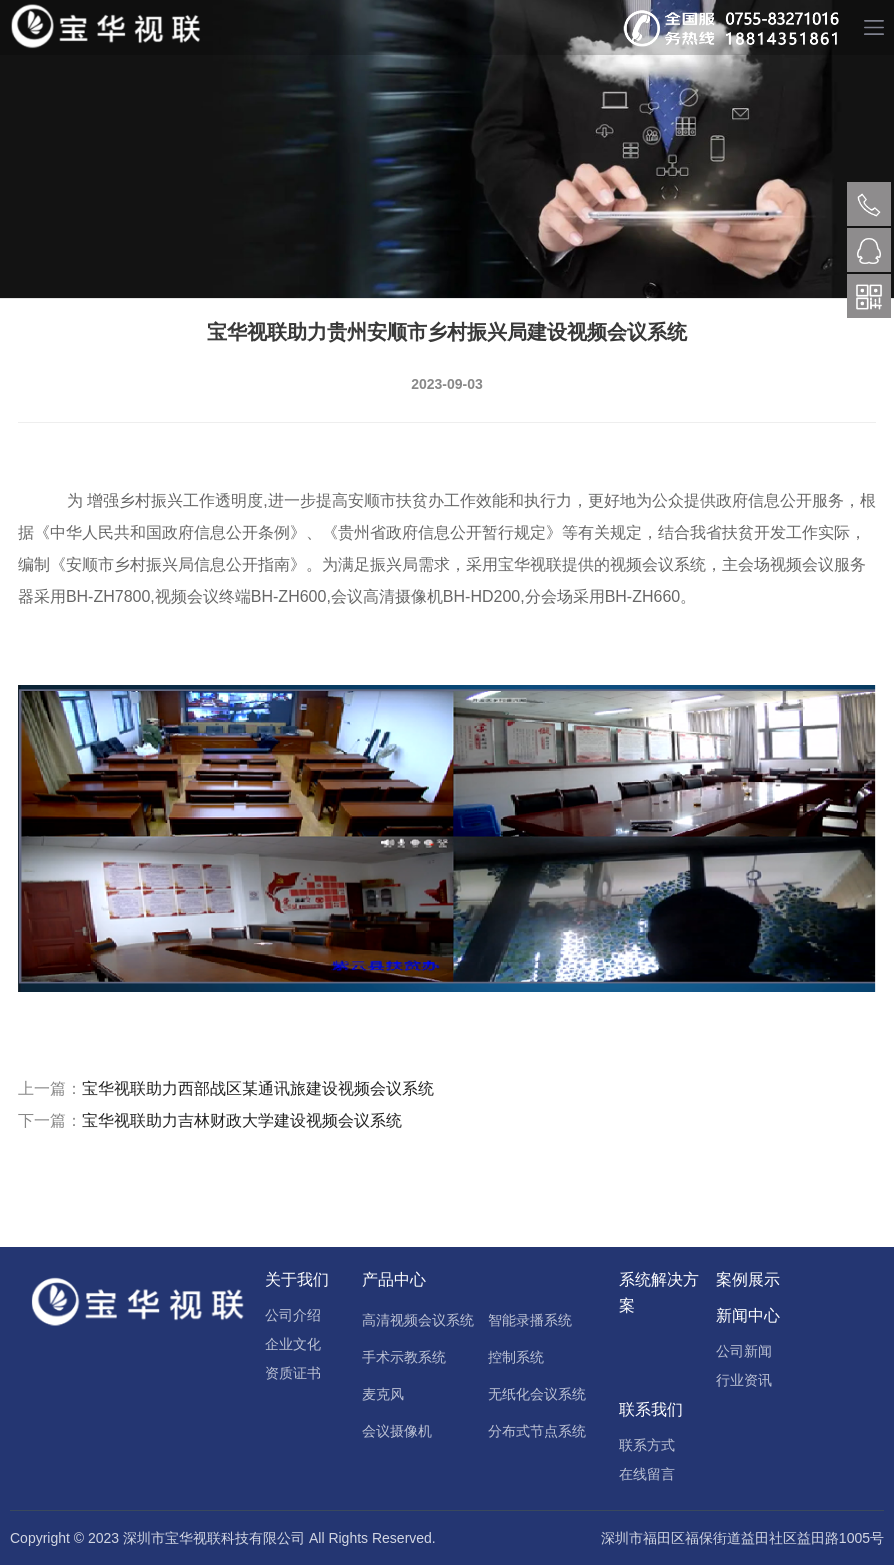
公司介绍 (293, 1315)
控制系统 (516, 1357)
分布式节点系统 (537, 1431)
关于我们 (297, 1279)
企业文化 (293, 1344)
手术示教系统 (404, 1357)
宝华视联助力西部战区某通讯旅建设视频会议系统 (258, 1088)
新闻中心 (748, 1315)
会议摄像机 (397, 1431)
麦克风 (383, 1394)
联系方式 (647, 1445)
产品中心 (394, 1279)
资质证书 (293, 1373)
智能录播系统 (530, 1320)
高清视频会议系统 (418, 1320)
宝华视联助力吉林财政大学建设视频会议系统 (242, 1120)
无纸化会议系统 (537, 1394)
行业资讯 (744, 1380)
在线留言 (647, 1474)
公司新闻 (744, 1351)
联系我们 (651, 1409)
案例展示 (748, 1279)
